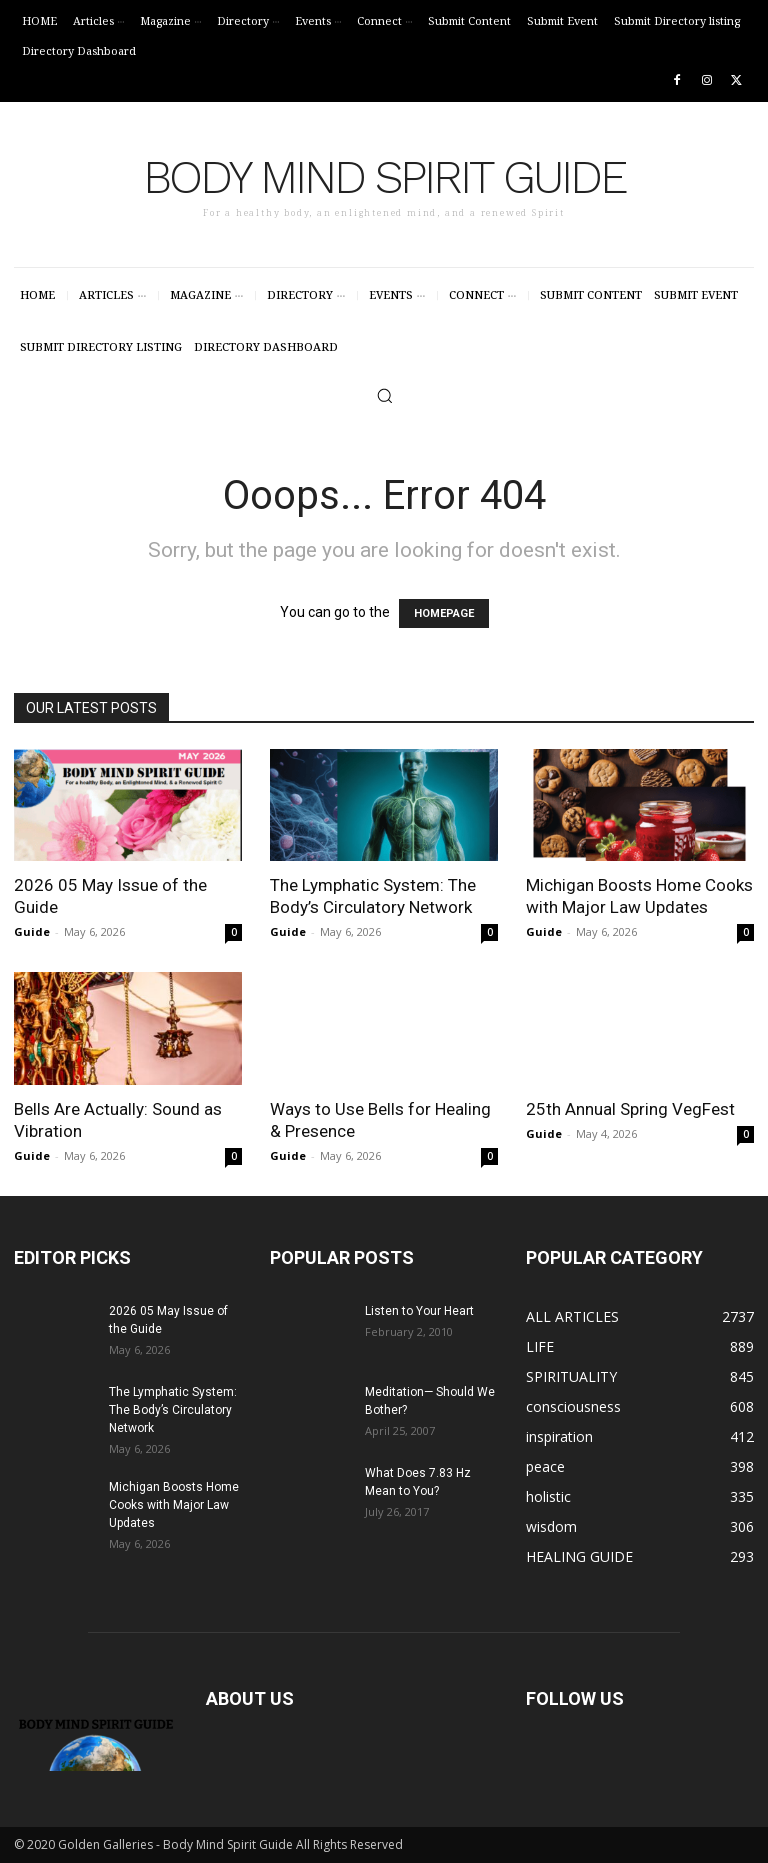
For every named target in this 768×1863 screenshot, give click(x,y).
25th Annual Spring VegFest (630, 1109)
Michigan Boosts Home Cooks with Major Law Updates (174, 1505)
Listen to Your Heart (419, 1311)
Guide (32, 931)
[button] (384, 395)
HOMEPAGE (444, 613)
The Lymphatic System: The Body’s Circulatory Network (173, 1410)
